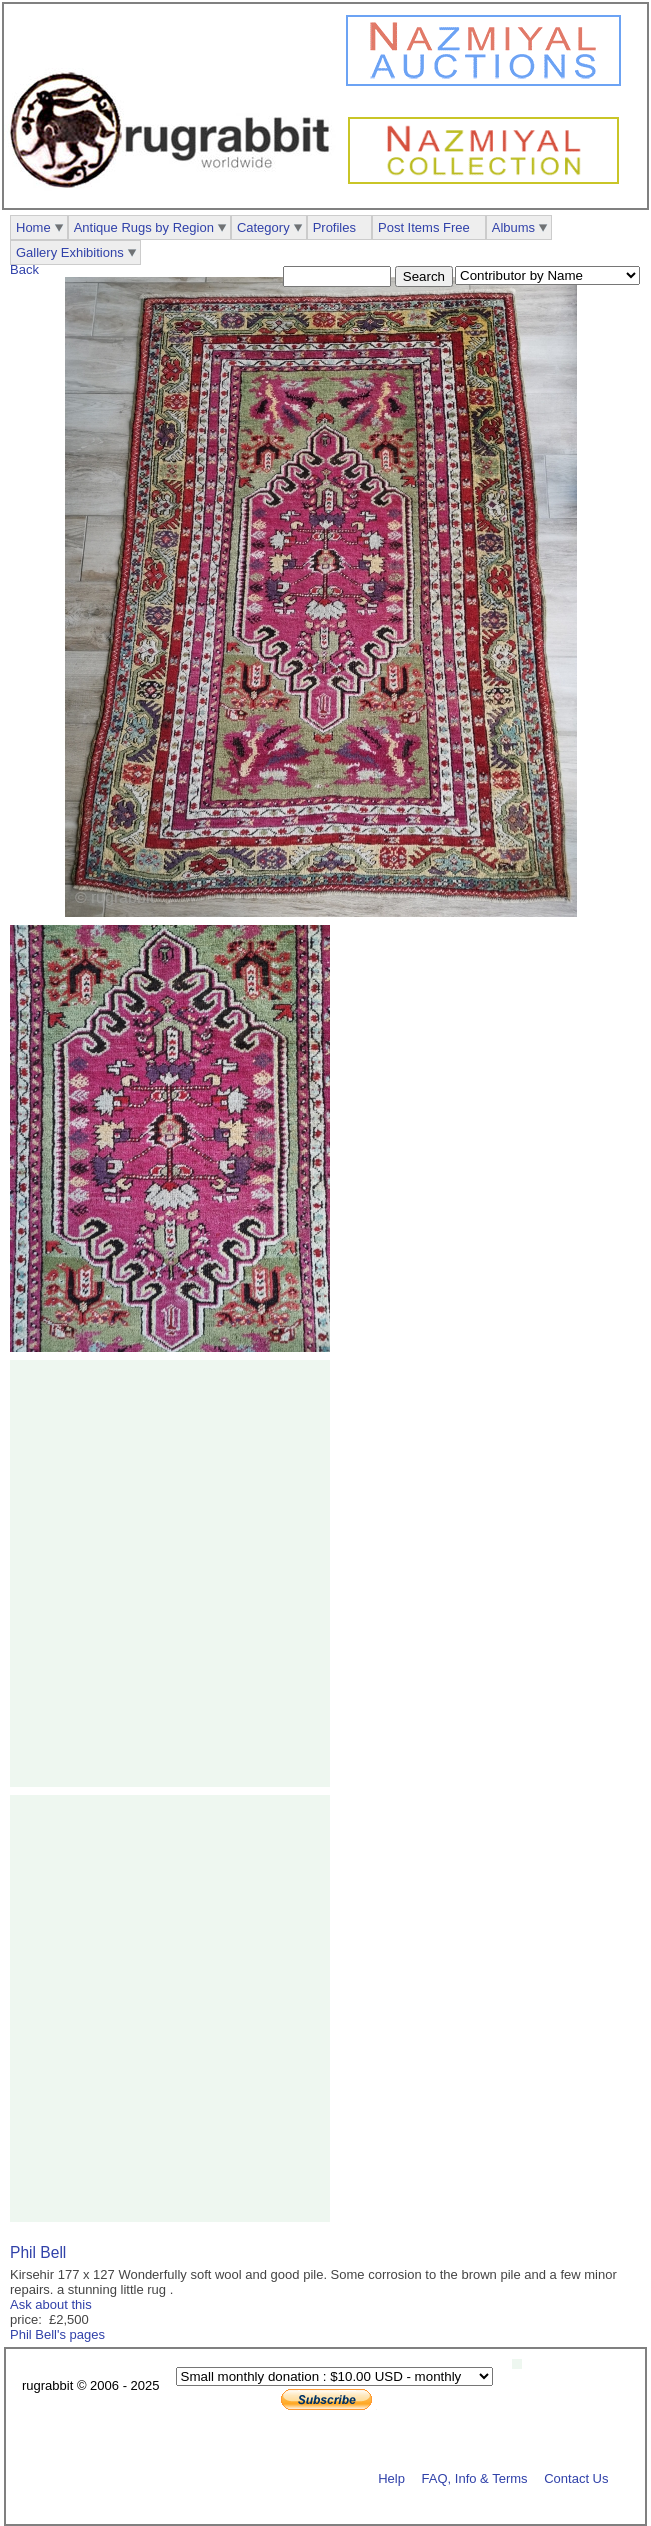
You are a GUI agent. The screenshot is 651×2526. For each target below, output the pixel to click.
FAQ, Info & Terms (475, 2477)
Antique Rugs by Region (144, 227)
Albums (513, 227)
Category (263, 227)
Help (391, 2477)
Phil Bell (38, 2252)
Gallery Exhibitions (70, 252)
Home (33, 227)
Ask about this (51, 2304)
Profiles (334, 227)
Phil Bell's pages (57, 2334)
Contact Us (576, 2477)
